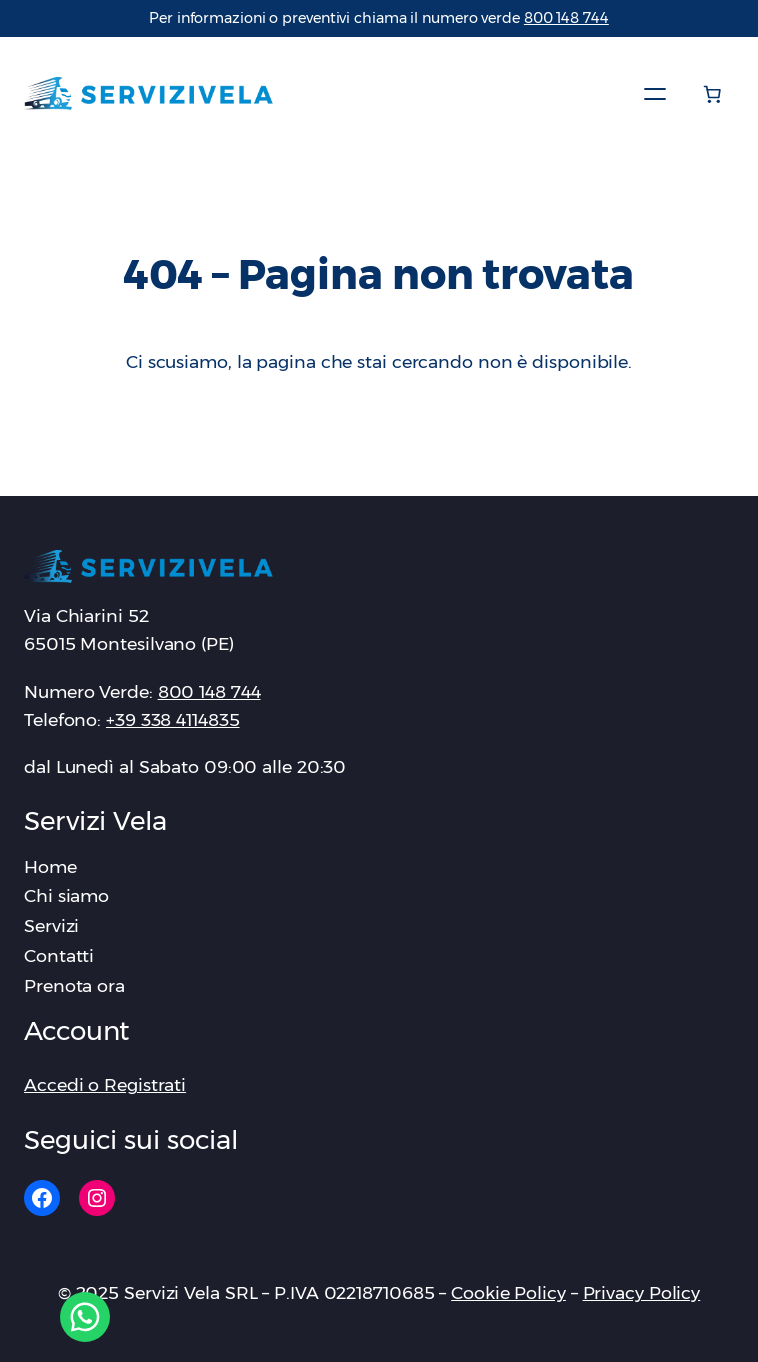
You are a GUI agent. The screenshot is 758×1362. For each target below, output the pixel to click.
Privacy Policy (642, 1292)
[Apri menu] (655, 94)
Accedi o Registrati (105, 1084)
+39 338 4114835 (173, 719)
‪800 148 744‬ (566, 18)
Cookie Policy (508, 1292)
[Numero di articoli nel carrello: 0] (712, 94)
